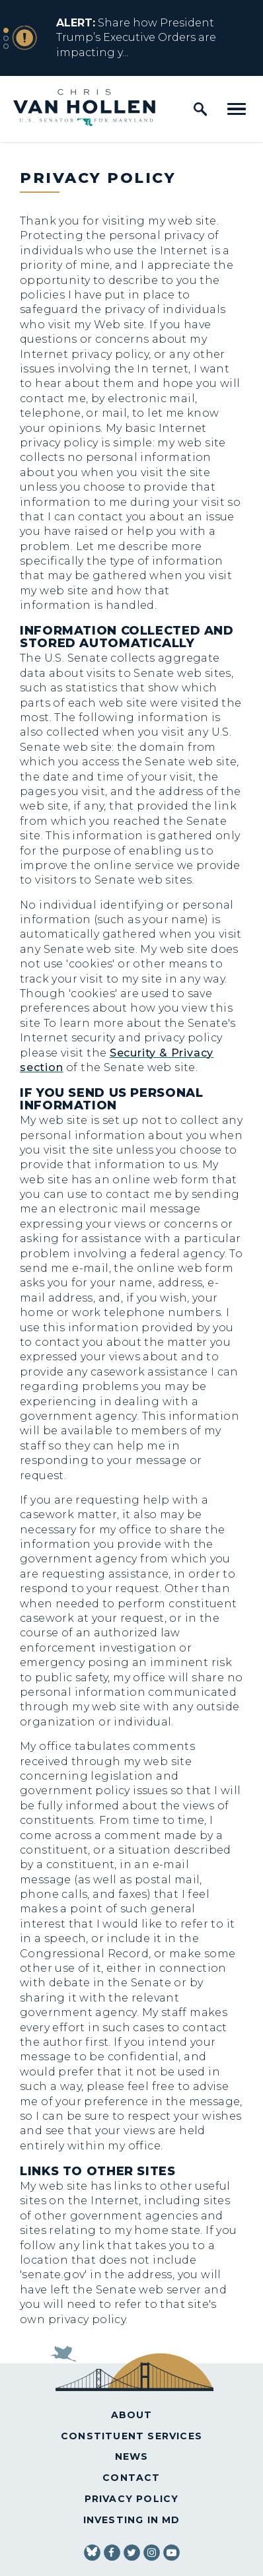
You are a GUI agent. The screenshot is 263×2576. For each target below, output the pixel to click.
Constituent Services (131, 2436)
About (132, 2415)
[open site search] (200, 109)
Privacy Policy (132, 2499)
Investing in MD (131, 2520)
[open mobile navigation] (236, 109)
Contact (131, 2478)
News (132, 2456)
